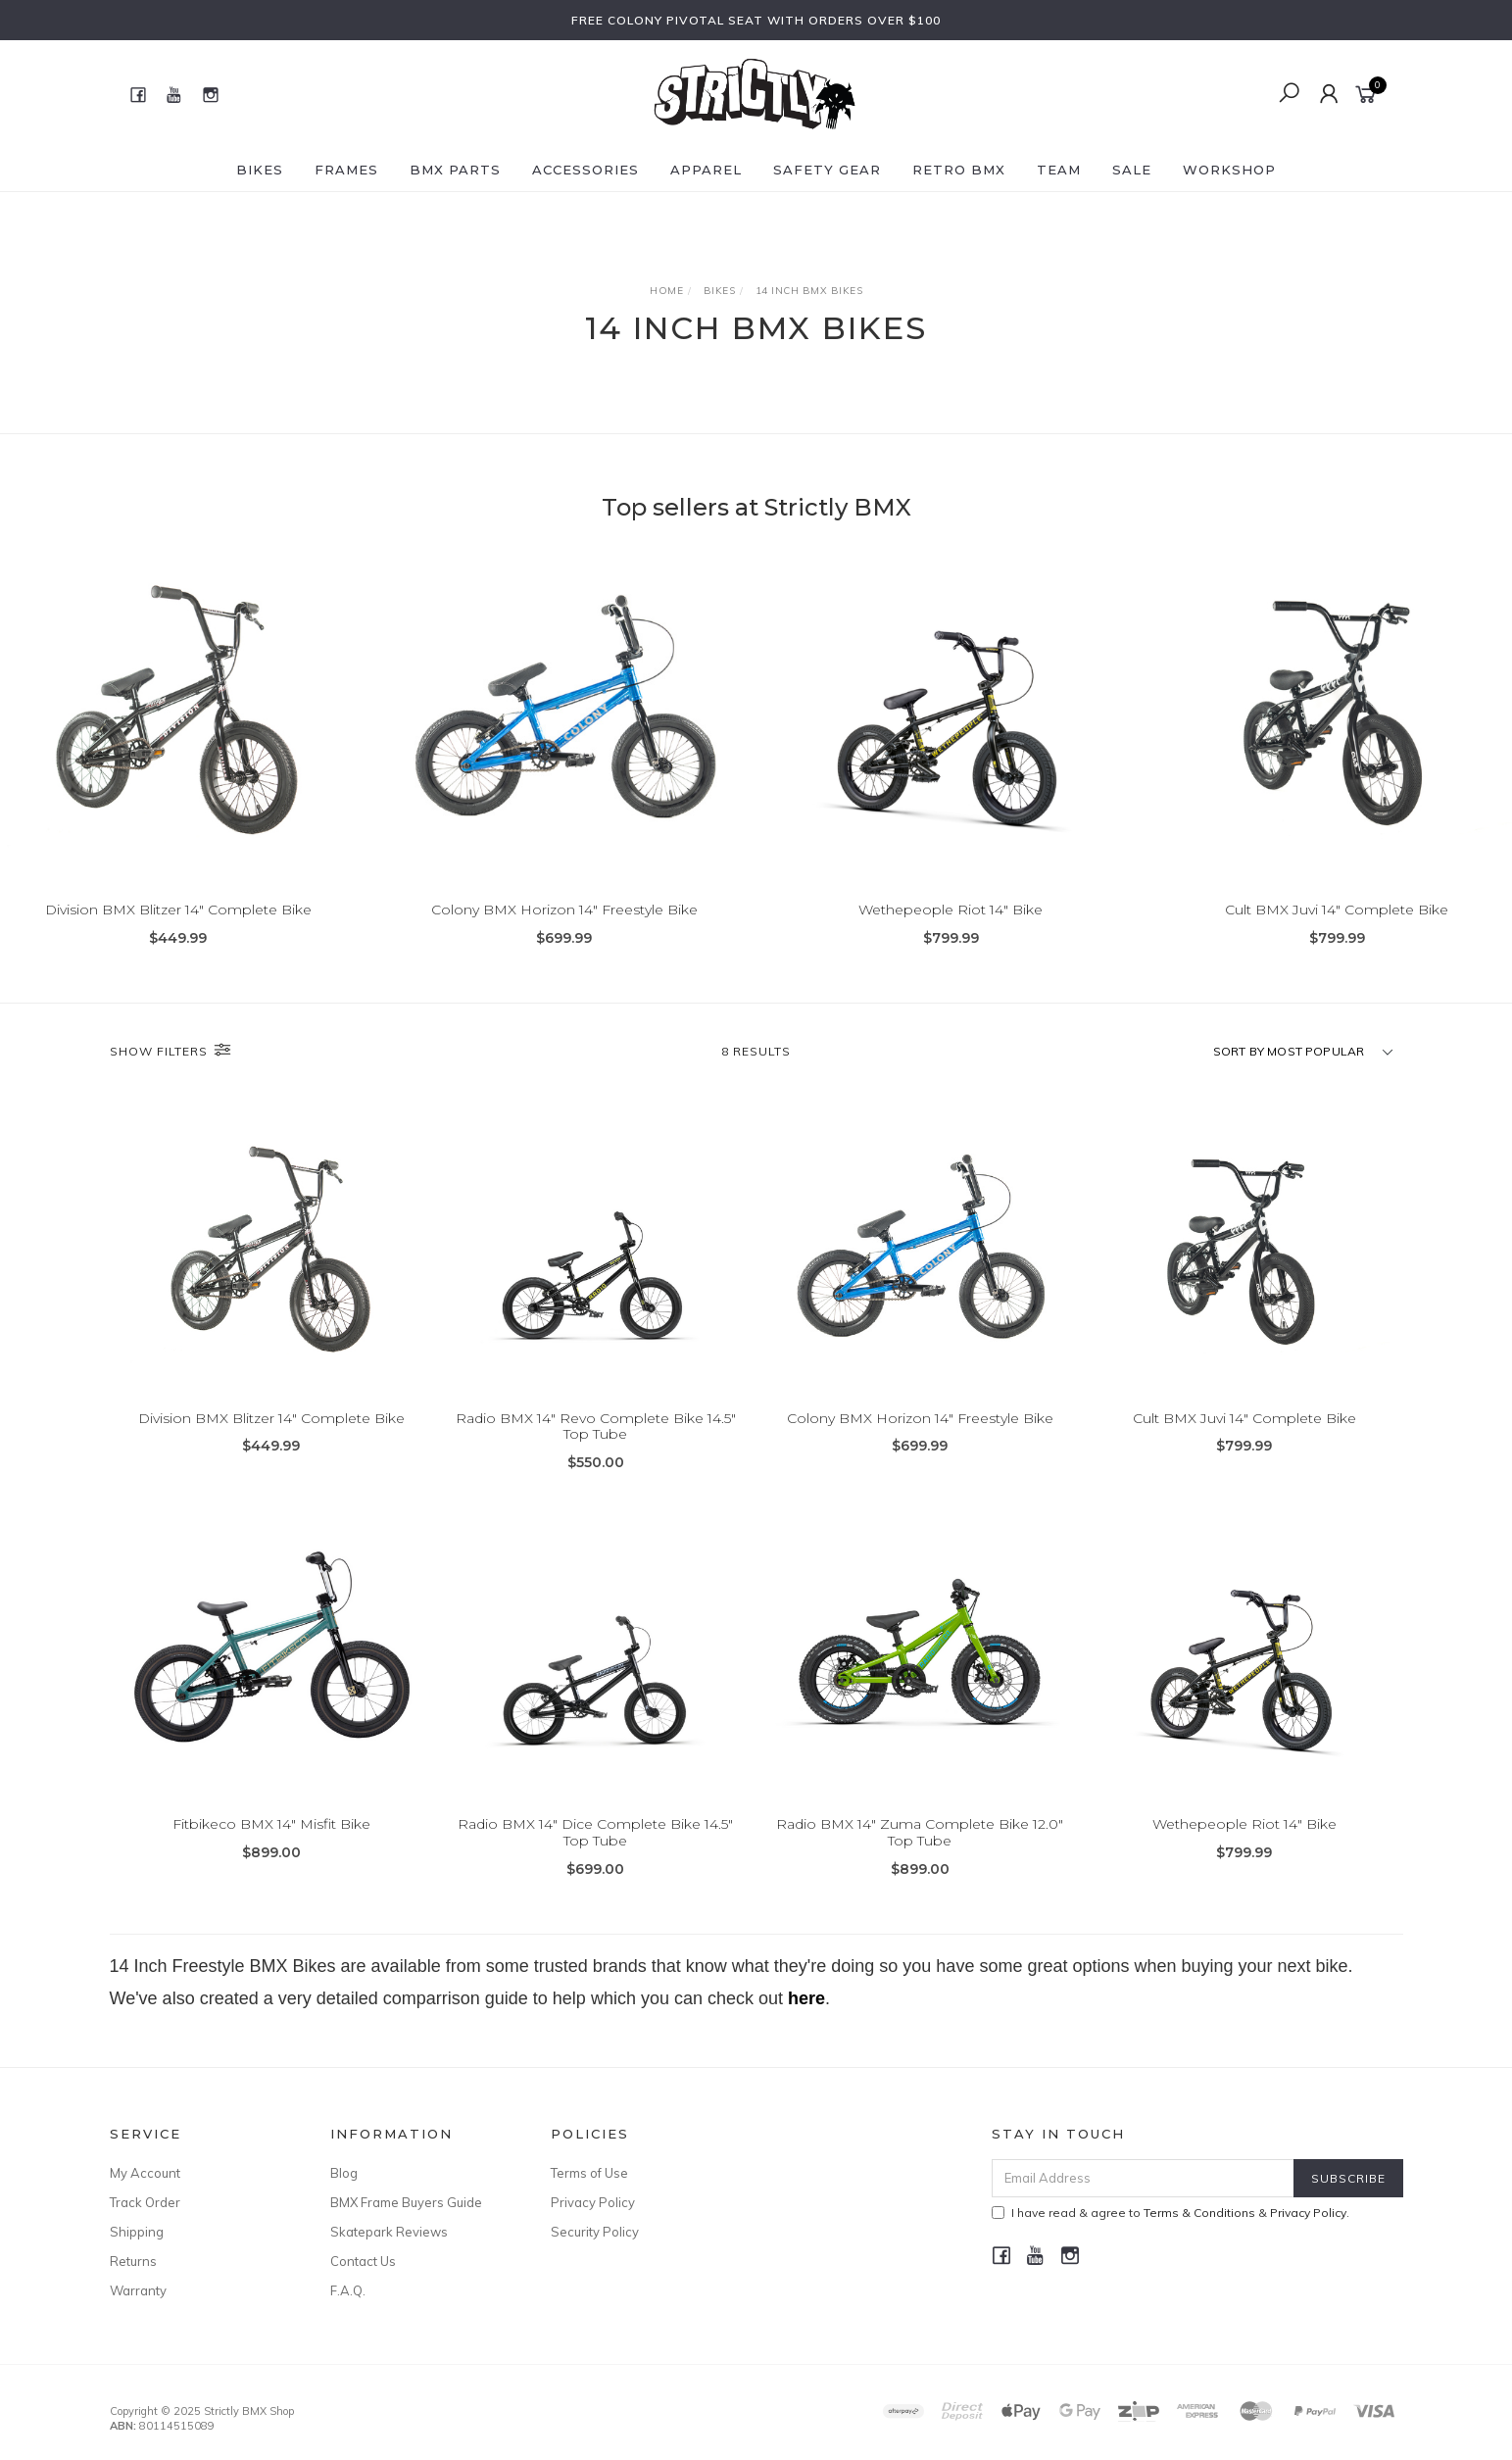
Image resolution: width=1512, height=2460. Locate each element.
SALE (1131, 169)
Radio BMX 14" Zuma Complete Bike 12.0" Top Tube (919, 1867)
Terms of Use (589, 2173)
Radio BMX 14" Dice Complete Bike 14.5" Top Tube (595, 1867)
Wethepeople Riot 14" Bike (950, 909)
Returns (133, 2261)
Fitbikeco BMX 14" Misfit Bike (271, 1859)
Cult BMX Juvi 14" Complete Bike (1336, 909)
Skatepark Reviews (389, 2231)
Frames (346, 169)
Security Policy (595, 2231)
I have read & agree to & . (1170, 2212)
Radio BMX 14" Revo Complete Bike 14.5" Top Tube (596, 1461)
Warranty (138, 2290)
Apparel (706, 169)
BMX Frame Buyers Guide (406, 2202)
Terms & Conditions (1199, 2212)
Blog (344, 2173)
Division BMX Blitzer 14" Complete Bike (178, 909)
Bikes (259, 169)
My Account (145, 2173)
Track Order (145, 2202)
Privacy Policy (593, 2202)
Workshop (1229, 169)
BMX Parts (455, 169)
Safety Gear (827, 169)
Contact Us (363, 2261)
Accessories (585, 169)
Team (1059, 169)
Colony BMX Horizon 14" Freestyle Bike (564, 909)
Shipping (137, 2231)
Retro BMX (958, 169)
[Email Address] (1143, 2178)
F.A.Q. (348, 2290)
